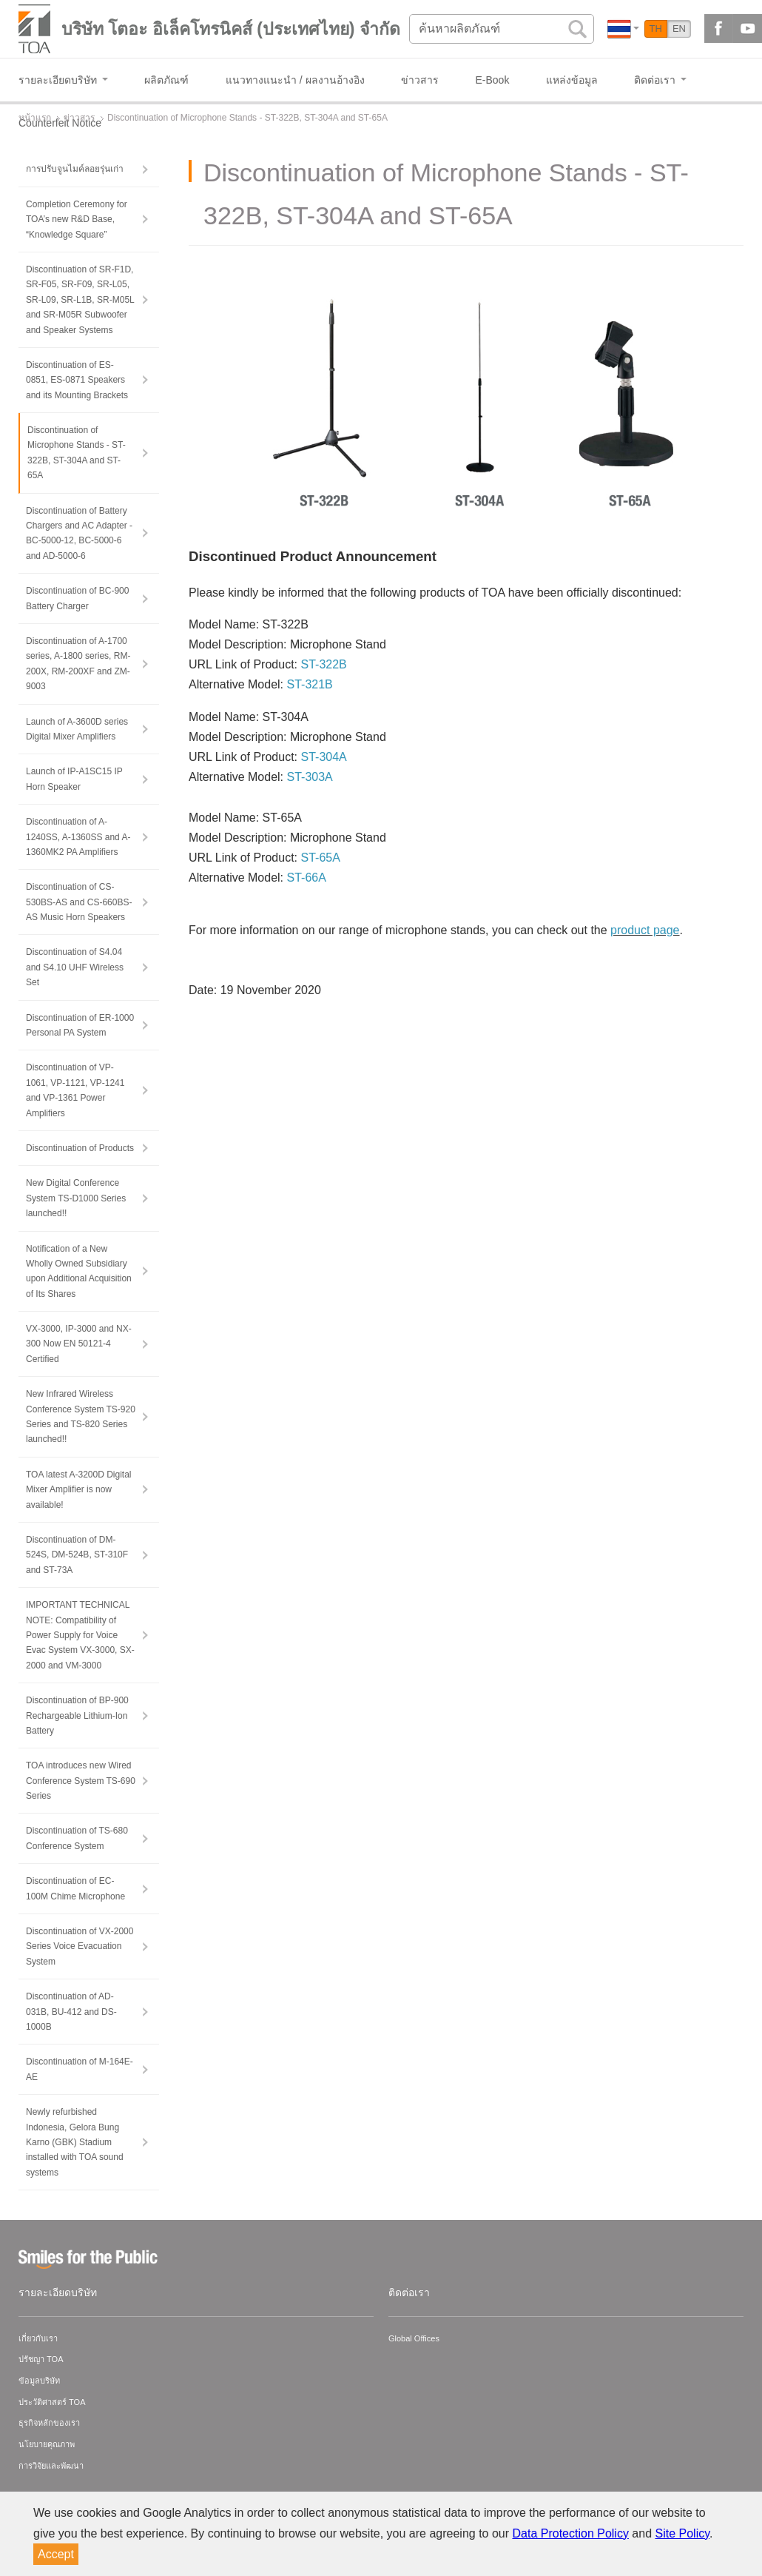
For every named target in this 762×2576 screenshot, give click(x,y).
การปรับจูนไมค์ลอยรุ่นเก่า (75, 169)
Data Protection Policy (571, 2533)
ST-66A (306, 877)
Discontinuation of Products (80, 1148)
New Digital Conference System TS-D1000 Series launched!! (76, 1198)
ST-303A (310, 777)
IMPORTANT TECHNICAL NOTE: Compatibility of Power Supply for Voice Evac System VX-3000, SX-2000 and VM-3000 (80, 1635)
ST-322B (323, 664)
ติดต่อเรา (409, 2292)
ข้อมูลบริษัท (39, 2380)
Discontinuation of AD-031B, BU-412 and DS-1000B (71, 2011)
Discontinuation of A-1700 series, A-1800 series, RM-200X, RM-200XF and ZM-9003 (78, 663)
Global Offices (413, 2338)
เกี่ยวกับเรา (38, 2338)
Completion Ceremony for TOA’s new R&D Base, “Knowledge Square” (76, 219)
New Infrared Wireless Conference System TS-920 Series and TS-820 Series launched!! (80, 1416)
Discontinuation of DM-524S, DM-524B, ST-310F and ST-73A (77, 1554)
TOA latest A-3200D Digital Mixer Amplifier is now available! (79, 1489)
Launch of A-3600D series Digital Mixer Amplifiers (77, 729)
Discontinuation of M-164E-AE (79, 2069)
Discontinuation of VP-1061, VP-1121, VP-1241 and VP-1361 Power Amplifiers (75, 1090)
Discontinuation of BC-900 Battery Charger (77, 598)
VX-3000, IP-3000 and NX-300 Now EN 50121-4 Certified (79, 1344)
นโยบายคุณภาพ (46, 2444)
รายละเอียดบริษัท (57, 2292)
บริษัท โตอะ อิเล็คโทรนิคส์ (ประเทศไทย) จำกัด (230, 28)
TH (656, 28)
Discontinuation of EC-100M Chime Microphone (75, 1888)
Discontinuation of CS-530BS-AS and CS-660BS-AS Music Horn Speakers (79, 902)
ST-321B (310, 684)
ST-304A (323, 757)
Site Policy (682, 2533)
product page (644, 930)
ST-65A (320, 857)
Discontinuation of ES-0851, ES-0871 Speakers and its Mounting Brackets (77, 380)
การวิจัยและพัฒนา (51, 2465)
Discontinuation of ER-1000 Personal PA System (80, 1025)
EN (679, 28)
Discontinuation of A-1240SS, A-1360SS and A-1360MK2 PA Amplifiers (78, 836)
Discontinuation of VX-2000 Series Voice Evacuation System (79, 1946)
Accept (56, 2554)
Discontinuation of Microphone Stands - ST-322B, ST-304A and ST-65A (76, 452)
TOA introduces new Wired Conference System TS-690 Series (80, 1780)
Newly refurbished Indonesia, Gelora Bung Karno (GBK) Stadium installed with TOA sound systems (75, 2142)
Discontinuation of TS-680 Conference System (77, 1838)
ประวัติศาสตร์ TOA (51, 2402)
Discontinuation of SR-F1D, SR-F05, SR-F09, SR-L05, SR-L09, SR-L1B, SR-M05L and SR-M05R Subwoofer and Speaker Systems (80, 299)
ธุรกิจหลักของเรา (49, 2422)
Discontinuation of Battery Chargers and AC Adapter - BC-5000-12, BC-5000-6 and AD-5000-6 (79, 533)
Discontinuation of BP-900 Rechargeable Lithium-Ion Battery (77, 1715)
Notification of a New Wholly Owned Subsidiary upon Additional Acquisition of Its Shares (79, 1271)
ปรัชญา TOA (40, 2359)
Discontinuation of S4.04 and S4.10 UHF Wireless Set (75, 967)
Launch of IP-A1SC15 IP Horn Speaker (74, 778)
